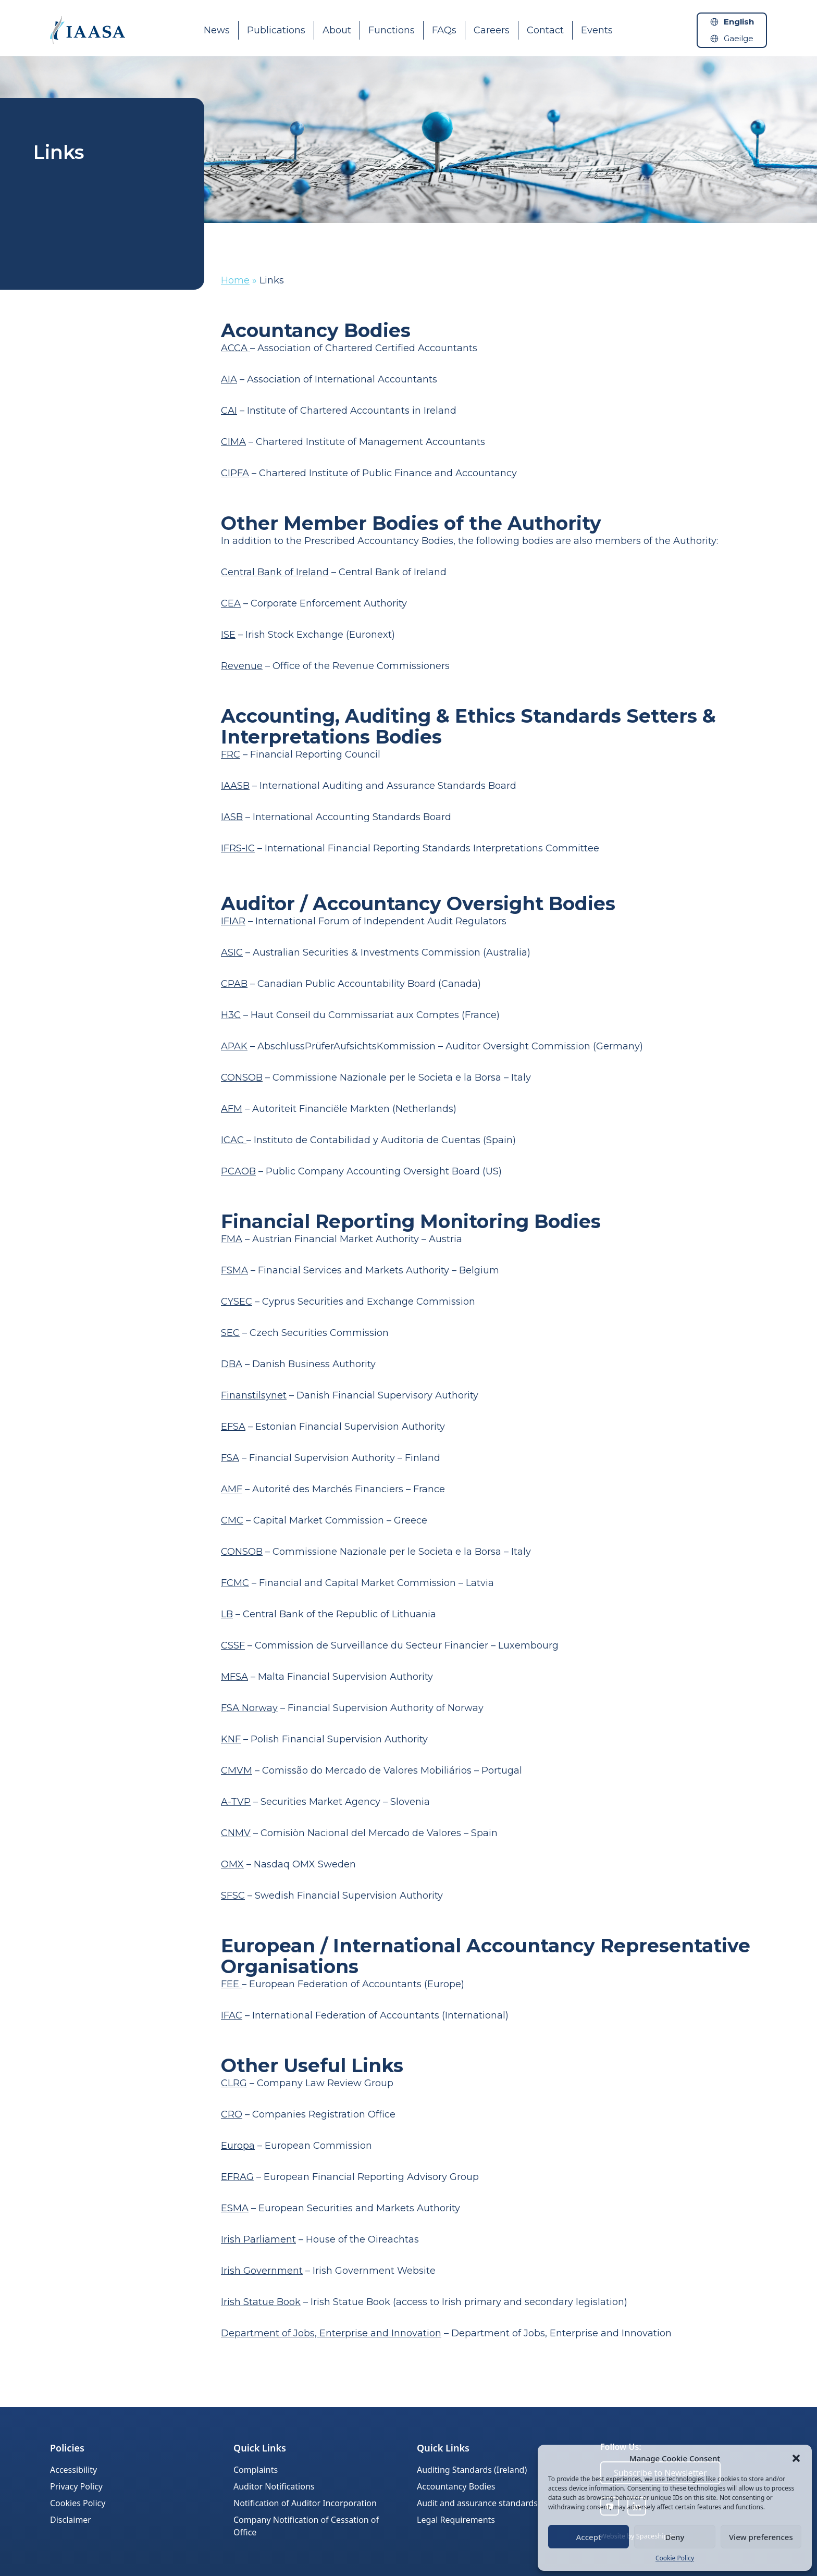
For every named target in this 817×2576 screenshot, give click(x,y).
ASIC (232, 952)
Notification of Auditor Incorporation (305, 2503)
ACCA (235, 348)
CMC (232, 1520)
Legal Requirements (456, 2519)
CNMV (236, 1833)
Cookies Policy (77, 2503)
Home (235, 280)
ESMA (235, 2208)
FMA (231, 1239)
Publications (276, 30)
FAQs (444, 30)
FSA (230, 1458)
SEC (230, 1333)
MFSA (234, 1676)
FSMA (234, 1270)
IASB (232, 817)
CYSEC (236, 1301)
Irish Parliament (258, 2239)
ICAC (233, 1140)
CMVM (236, 1770)
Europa (238, 2145)
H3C (231, 1015)
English (739, 22)
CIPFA (235, 473)
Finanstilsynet (254, 1395)
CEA (231, 603)
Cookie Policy (674, 2558)
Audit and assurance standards (477, 2503)
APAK (234, 1046)
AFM (231, 1108)
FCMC (235, 1583)
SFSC (233, 1895)
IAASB (235, 785)
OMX (232, 1864)
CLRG (234, 2083)
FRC (230, 754)
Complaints (255, 2469)
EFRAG (237, 2177)
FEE (231, 1984)
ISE (228, 634)
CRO (231, 2114)
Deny (675, 2537)
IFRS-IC (238, 848)
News (217, 30)
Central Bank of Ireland (275, 572)
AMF (231, 1489)
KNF (231, 1739)
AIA (229, 379)
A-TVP (236, 1801)
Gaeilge (738, 38)
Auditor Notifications (273, 2486)
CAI (229, 410)
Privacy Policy (76, 2486)
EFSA (233, 1426)
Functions (391, 30)
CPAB (234, 983)
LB (227, 1614)
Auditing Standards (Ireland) (472, 2469)
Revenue (242, 666)
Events (597, 30)
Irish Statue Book (261, 2302)
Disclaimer (70, 2519)
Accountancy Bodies (456, 2486)
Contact (545, 30)
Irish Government (262, 2270)
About (337, 30)
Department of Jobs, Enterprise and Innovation (331, 2333)
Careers (492, 30)
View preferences (761, 2537)
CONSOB (242, 1077)
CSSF (233, 1645)
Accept (588, 2537)
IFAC (231, 2015)
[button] (796, 2458)
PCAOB (238, 1171)
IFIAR (233, 921)
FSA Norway (249, 1708)
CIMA (233, 442)
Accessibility (73, 2469)
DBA (231, 1364)
